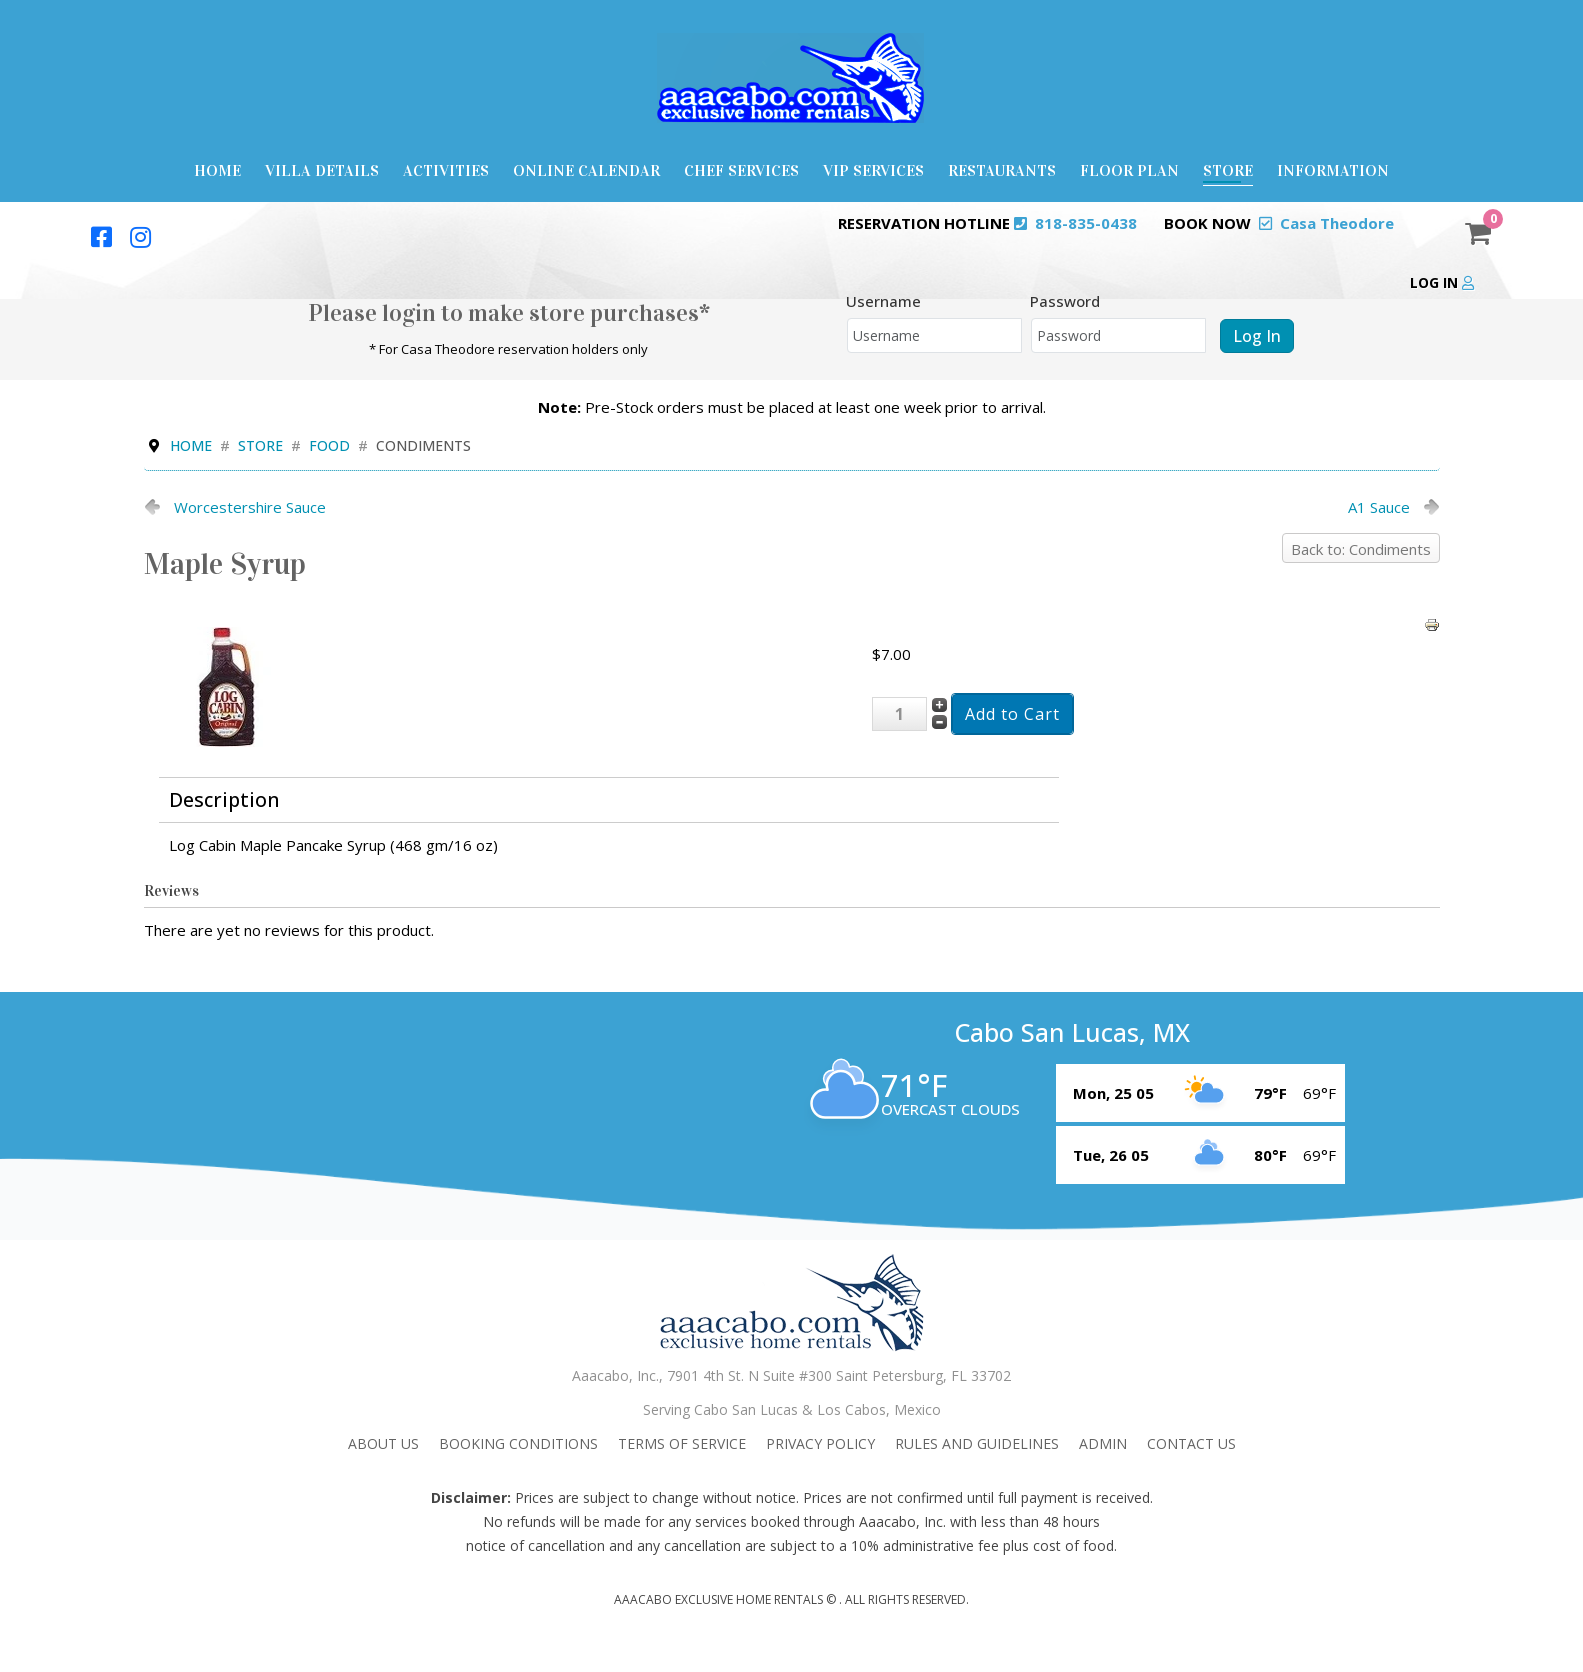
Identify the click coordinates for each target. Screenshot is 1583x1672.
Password (1065, 301)
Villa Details (322, 170)
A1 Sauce (1379, 507)
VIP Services (873, 170)
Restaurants (1002, 170)
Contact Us (1191, 1443)
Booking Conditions (518, 1443)
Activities (446, 170)
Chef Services (741, 170)
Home (217, 170)
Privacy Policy (820, 1443)
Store (1228, 170)
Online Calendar (586, 170)
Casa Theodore (1337, 223)
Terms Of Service (682, 1443)
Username (883, 301)
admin (1103, 1443)
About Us (383, 1443)
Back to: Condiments (1361, 549)
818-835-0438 (1086, 223)
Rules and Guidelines (977, 1443)
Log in (1442, 282)
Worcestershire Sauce (250, 507)
